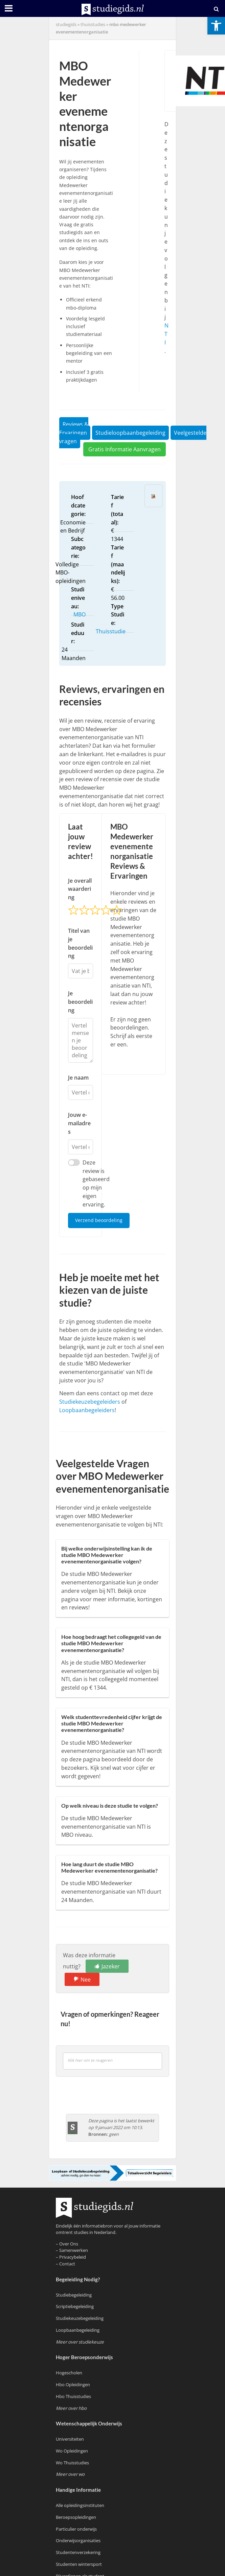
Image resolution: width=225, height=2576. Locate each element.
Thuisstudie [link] (111, 631)
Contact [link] (67, 2264)
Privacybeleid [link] (72, 2257)
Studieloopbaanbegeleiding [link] (130, 432)
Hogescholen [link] (69, 2373)
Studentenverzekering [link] (78, 2552)
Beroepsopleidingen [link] (76, 2517)
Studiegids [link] (66, 24)
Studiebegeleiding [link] (74, 2295)
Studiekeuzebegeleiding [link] (80, 2318)
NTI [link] (166, 334)
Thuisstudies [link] (93, 24)
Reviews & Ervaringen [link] (73, 428)
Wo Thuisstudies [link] (72, 2463)
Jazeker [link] (111, 1966)
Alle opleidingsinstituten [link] (80, 2505)
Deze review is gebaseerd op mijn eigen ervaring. (96, 1183)
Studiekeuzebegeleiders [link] (89, 1401)
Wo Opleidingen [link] (72, 2451)
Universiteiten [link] (70, 2439)
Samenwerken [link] (73, 2250)
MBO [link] (79, 614)
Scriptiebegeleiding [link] (75, 2306)
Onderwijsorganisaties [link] (78, 2540)
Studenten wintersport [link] (79, 2564)
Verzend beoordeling (98, 1220)
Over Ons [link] (68, 2244)
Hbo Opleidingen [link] (73, 2384)
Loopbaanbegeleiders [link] (87, 1410)
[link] (216, 26)
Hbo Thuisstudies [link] (73, 2396)
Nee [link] (86, 1979)
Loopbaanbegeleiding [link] (77, 2330)
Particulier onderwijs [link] (76, 2529)
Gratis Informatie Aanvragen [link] (124, 449)
